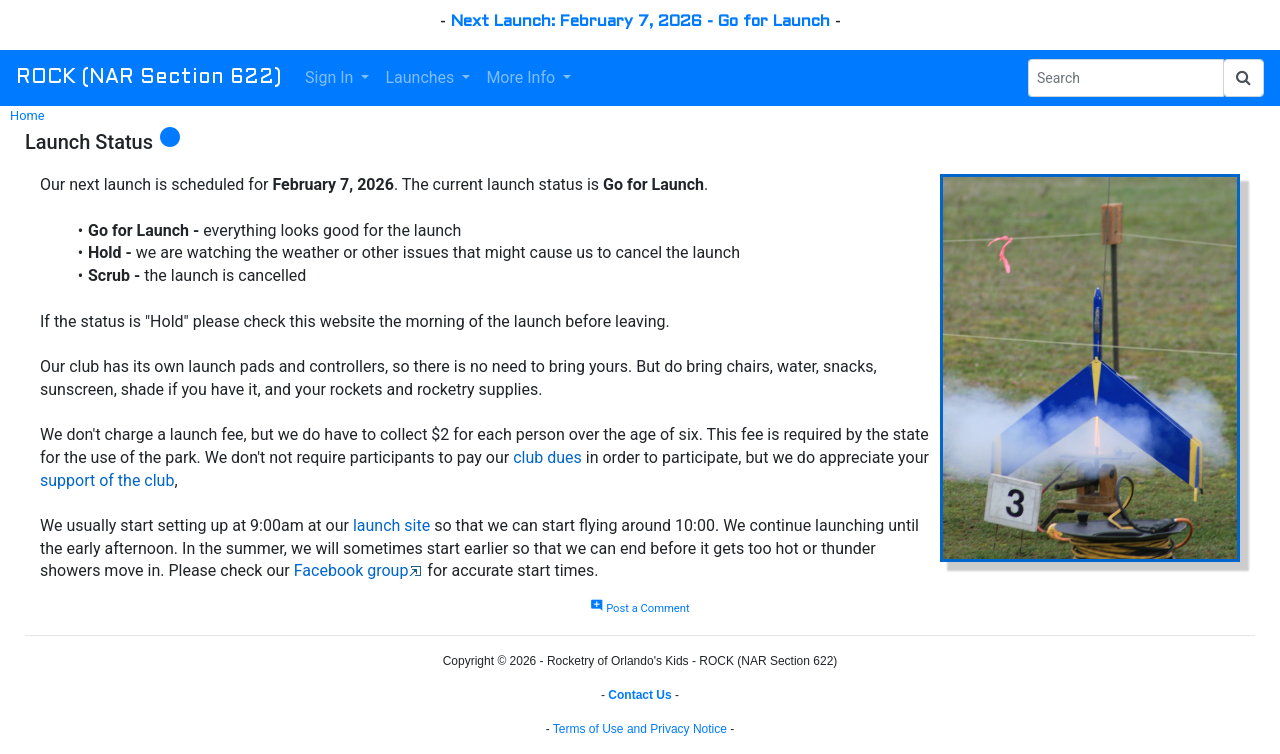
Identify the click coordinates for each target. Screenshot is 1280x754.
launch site (391, 525)
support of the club (107, 480)
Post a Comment (639, 608)
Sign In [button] (331, 77)
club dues (547, 457)
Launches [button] (421, 77)
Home (27, 115)
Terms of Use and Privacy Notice (640, 729)
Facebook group (351, 570)
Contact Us (639, 695)
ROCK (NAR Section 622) (148, 78)
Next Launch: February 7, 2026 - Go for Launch (640, 21)
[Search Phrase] (1126, 78)
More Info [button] (522, 77)
